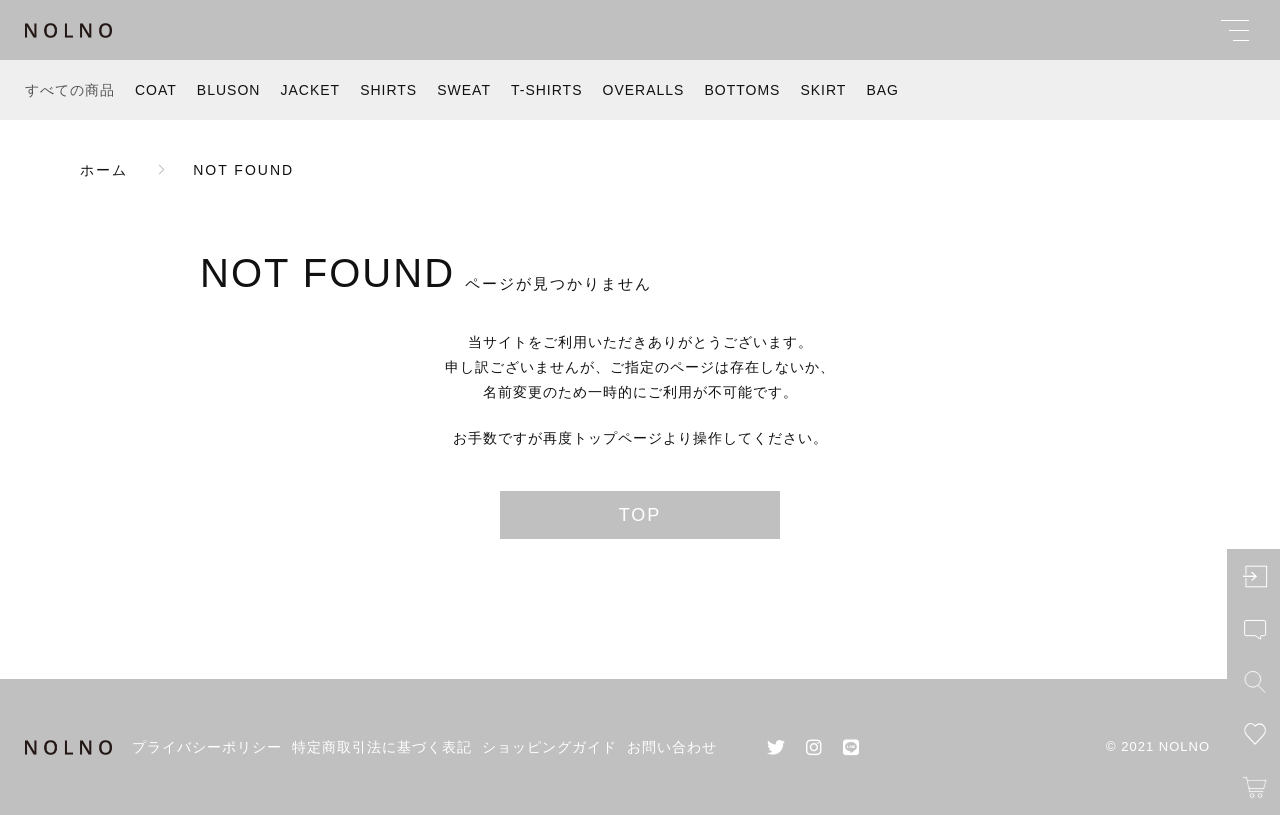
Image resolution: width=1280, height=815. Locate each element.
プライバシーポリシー (207, 747)
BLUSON (229, 90)
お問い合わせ (672, 747)
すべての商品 (70, 90)
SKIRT (823, 90)
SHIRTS (388, 90)
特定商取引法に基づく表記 (382, 747)
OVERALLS (644, 90)
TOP (640, 515)
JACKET (310, 90)
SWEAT (464, 90)
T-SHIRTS (547, 90)
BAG (882, 90)
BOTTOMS (742, 90)
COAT (156, 90)
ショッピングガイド (549, 747)
